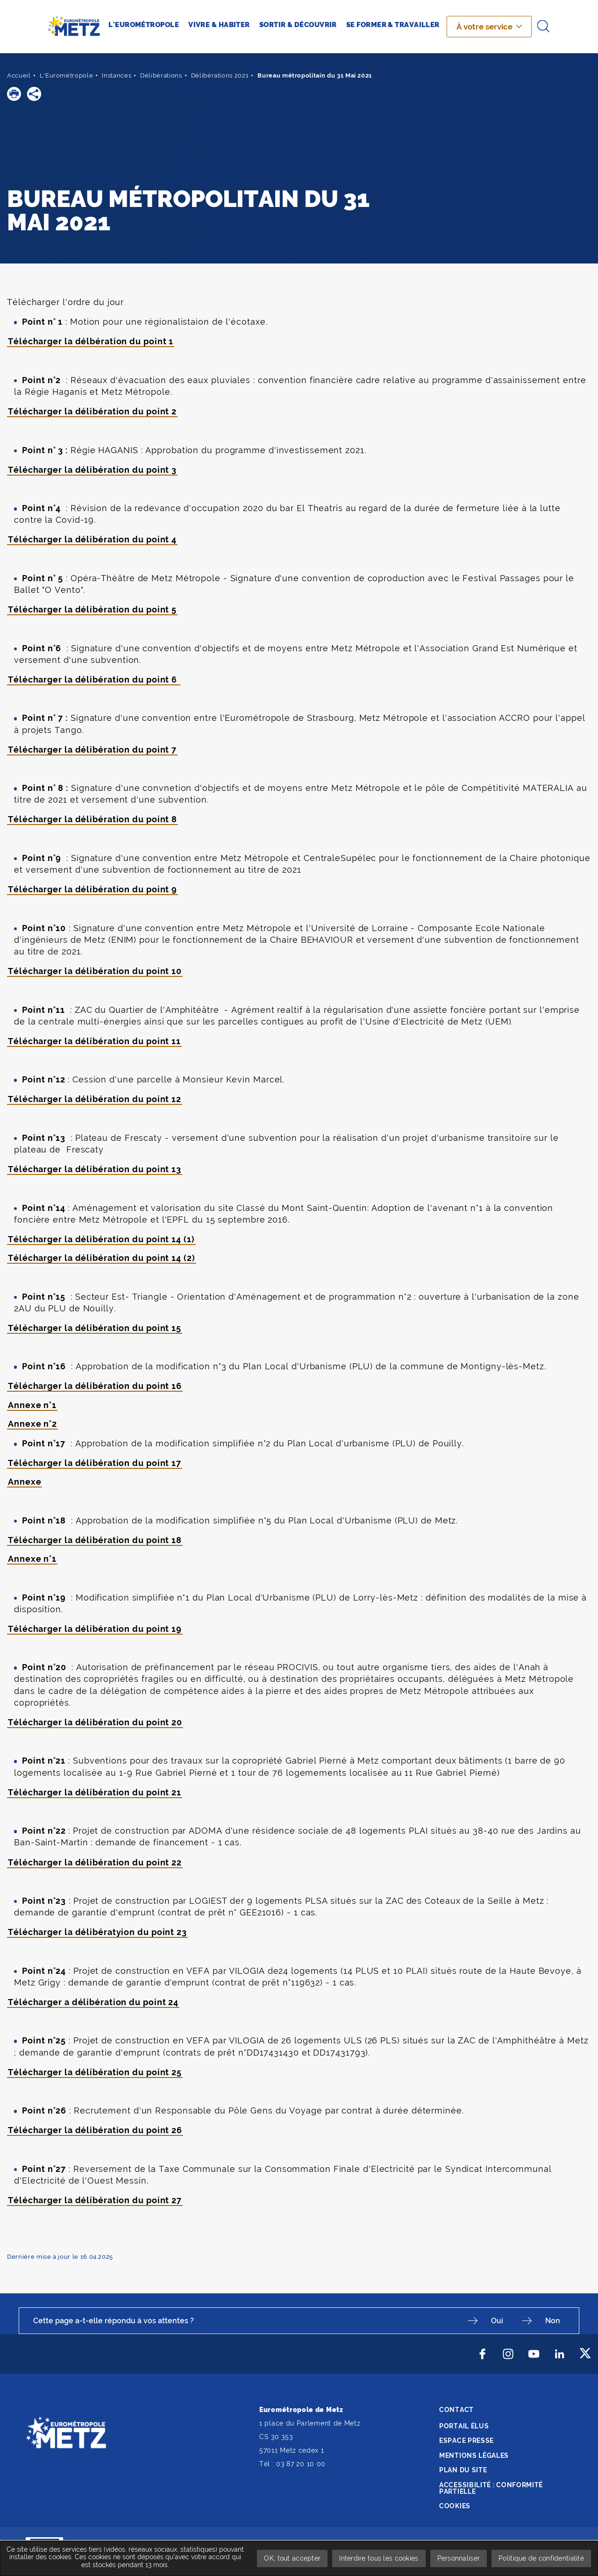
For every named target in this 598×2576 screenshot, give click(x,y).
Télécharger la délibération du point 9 (92, 889)
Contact (456, 2409)
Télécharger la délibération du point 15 (94, 1328)
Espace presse (466, 2440)
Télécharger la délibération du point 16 (95, 1386)
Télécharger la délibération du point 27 (95, 2200)
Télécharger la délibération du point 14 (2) (101, 1258)
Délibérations (161, 75)
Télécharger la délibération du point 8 (92, 819)
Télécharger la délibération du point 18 (95, 1540)
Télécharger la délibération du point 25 (95, 2072)
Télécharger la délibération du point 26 (95, 2130)
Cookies (454, 2506)
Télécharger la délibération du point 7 (92, 749)
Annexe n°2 (32, 1424)
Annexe (24, 1482)
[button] (14, 94)
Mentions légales (474, 2455)
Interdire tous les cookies (378, 2558)
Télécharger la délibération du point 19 (95, 1629)
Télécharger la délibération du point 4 (92, 539)
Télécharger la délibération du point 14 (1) (101, 1239)
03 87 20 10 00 (301, 2464)
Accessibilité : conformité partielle (491, 2488)
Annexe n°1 (32, 1405)
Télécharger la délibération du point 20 (95, 1722)
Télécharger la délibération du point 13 (94, 1169)
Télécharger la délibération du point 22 (95, 1862)
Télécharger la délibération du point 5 (92, 609)
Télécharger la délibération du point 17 (94, 1463)
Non (552, 2320)
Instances (116, 75)
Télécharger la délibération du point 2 (92, 411)
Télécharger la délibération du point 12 (94, 1099)
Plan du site (463, 2470)
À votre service (484, 26)
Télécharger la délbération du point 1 (90, 341)
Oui (497, 2320)
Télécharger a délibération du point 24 (93, 2002)
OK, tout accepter (292, 2558)
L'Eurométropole (66, 75)
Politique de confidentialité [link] (541, 2558)
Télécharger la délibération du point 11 (94, 1041)
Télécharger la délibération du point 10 (95, 971)
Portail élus (464, 2426)
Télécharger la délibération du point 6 (93, 679)
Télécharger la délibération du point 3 (92, 470)
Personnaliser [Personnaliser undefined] (458, 2558)
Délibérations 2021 (220, 75)
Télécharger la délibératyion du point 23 (97, 1932)
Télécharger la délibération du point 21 (94, 1792)
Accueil (19, 75)
